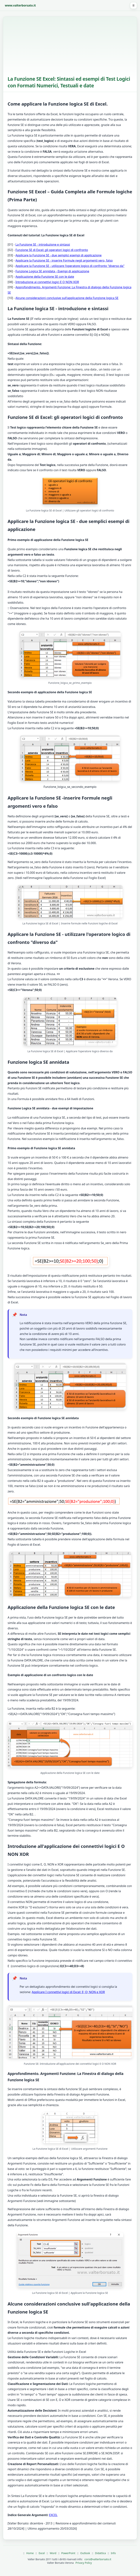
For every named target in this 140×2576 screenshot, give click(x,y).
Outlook (85, 2553)
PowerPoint (68, 2553)
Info (113, 2553)
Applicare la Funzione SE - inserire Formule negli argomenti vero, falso (64, 260)
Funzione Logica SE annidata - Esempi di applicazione (52, 271)
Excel (42, 2553)
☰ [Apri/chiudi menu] (133, 5)
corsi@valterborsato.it (97, 2559)
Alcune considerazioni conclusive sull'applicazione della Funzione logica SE (66, 298)
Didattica (100, 2553)
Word (53, 2553)
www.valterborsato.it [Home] (20, 5)
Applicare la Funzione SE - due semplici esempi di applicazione (58, 255)
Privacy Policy (83, 2562)
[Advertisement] (70, 48)
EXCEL (53, 2515)
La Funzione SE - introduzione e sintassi (42, 244)
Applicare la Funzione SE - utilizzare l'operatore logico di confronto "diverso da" (69, 266)
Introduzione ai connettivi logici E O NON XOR (47, 282)
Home (30, 2553)
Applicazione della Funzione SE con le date (44, 277)
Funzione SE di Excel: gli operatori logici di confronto (51, 250)
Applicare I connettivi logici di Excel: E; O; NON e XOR (68, 1992)
